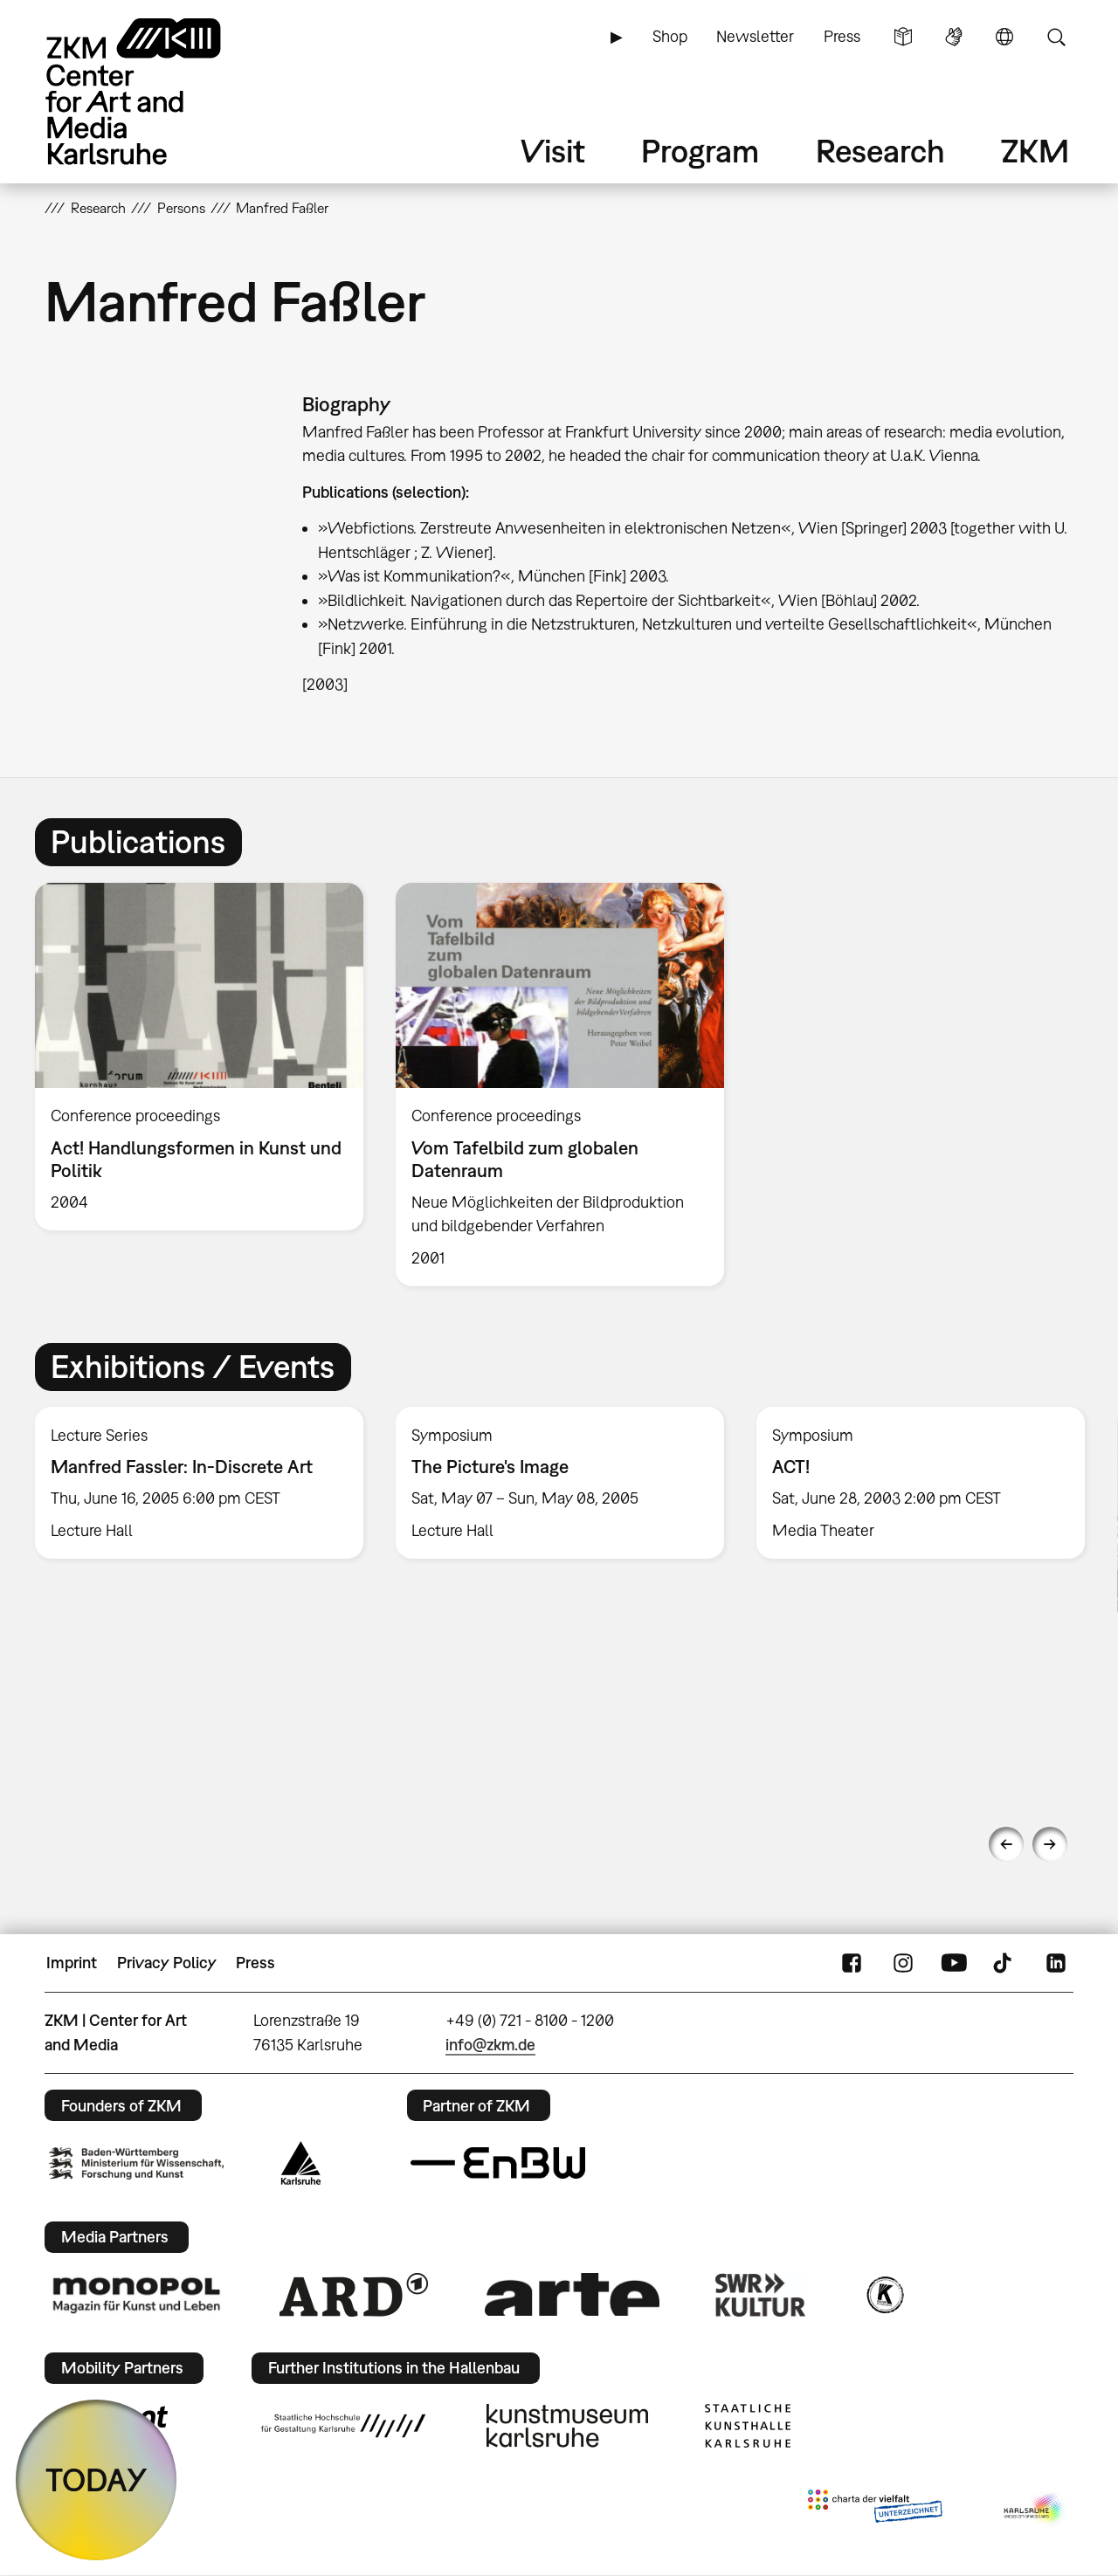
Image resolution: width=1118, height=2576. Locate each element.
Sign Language (953, 37)
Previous (1006, 1844)
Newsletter (755, 36)
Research (880, 150)
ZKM (1035, 150)
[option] (199, 1056)
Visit (553, 150)
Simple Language (903, 37)
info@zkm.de (490, 2044)
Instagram (903, 1963)
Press (842, 36)
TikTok (1004, 1963)
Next (1049, 1844)
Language (1004, 37)
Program (700, 150)
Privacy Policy (167, 1962)
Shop (669, 36)
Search (1056, 37)
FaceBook (851, 1963)
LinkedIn (1056, 1963)
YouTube (953, 1963)
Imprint (71, 1962)
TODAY (96, 2479)
